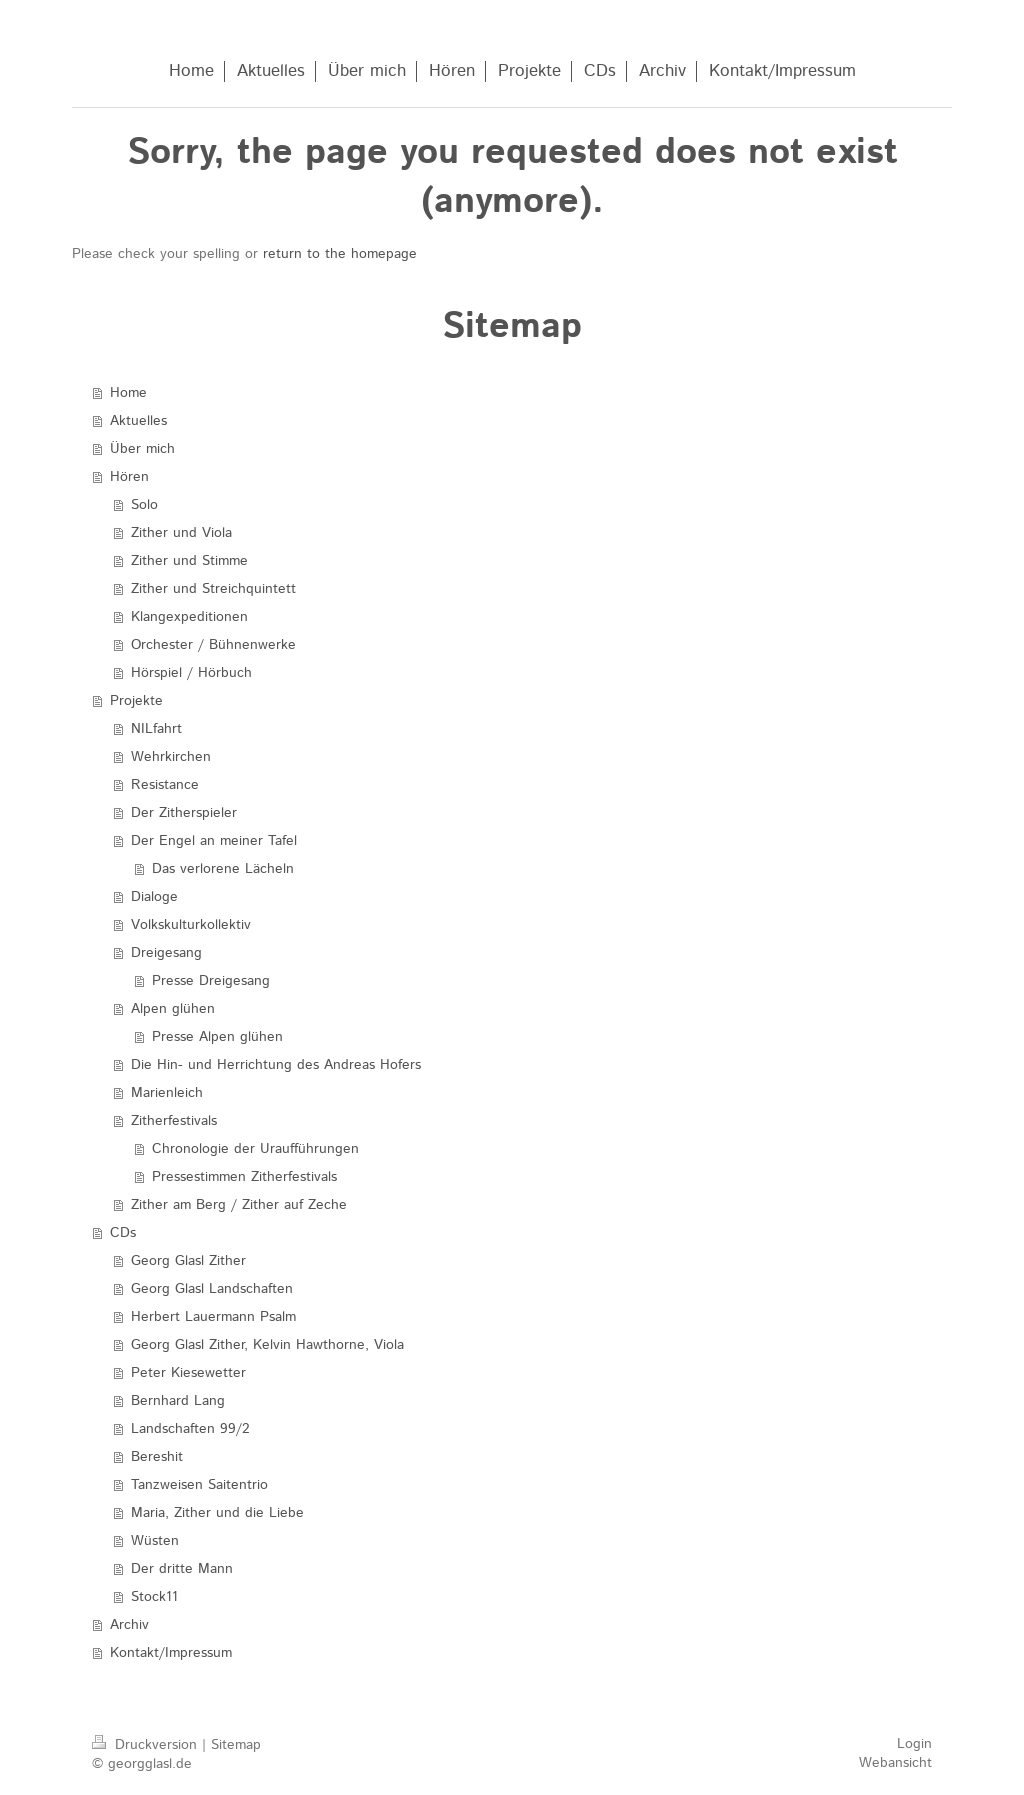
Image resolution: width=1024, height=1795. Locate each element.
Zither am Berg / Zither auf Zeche (239, 1205)
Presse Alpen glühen (217, 1037)
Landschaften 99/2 (190, 1429)
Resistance (165, 785)
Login (914, 1744)
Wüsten (155, 1541)
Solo (144, 505)
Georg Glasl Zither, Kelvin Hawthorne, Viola (267, 1345)
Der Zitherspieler (184, 813)
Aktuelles (138, 421)
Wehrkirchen (171, 757)
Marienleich (167, 1093)
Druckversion (147, 1745)
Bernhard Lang (178, 1401)
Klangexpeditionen (189, 617)
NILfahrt (156, 729)
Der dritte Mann (182, 1569)
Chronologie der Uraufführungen (255, 1149)
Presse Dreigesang (211, 981)
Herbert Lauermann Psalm (213, 1317)
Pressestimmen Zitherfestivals (244, 1177)
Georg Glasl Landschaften (212, 1289)
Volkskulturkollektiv (191, 925)
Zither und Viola (181, 533)
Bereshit (157, 1457)
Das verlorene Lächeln (223, 869)
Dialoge (154, 897)
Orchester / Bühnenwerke (213, 645)
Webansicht (895, 1763)
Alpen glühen (173, 1009)
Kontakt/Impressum (171, 1653)
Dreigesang (166, 953)
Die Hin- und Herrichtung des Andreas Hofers (276, 1065)
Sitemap (236, 1745)
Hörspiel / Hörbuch (191, 673)
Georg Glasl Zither (188, 1261)
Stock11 (154, 1597)
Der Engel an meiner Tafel (214, 841)
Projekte (136, 701)
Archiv (129, 1625)
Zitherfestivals (174, 1121)
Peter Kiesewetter (188, 1373)
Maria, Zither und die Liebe (217, 1513)
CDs (123, 1233)
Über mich (142, 449)
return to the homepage (340, 254)
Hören (129, 477)
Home (128, 393)
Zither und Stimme (189, 561)
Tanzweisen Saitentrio (199, 1485)
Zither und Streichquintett (213, 589)
